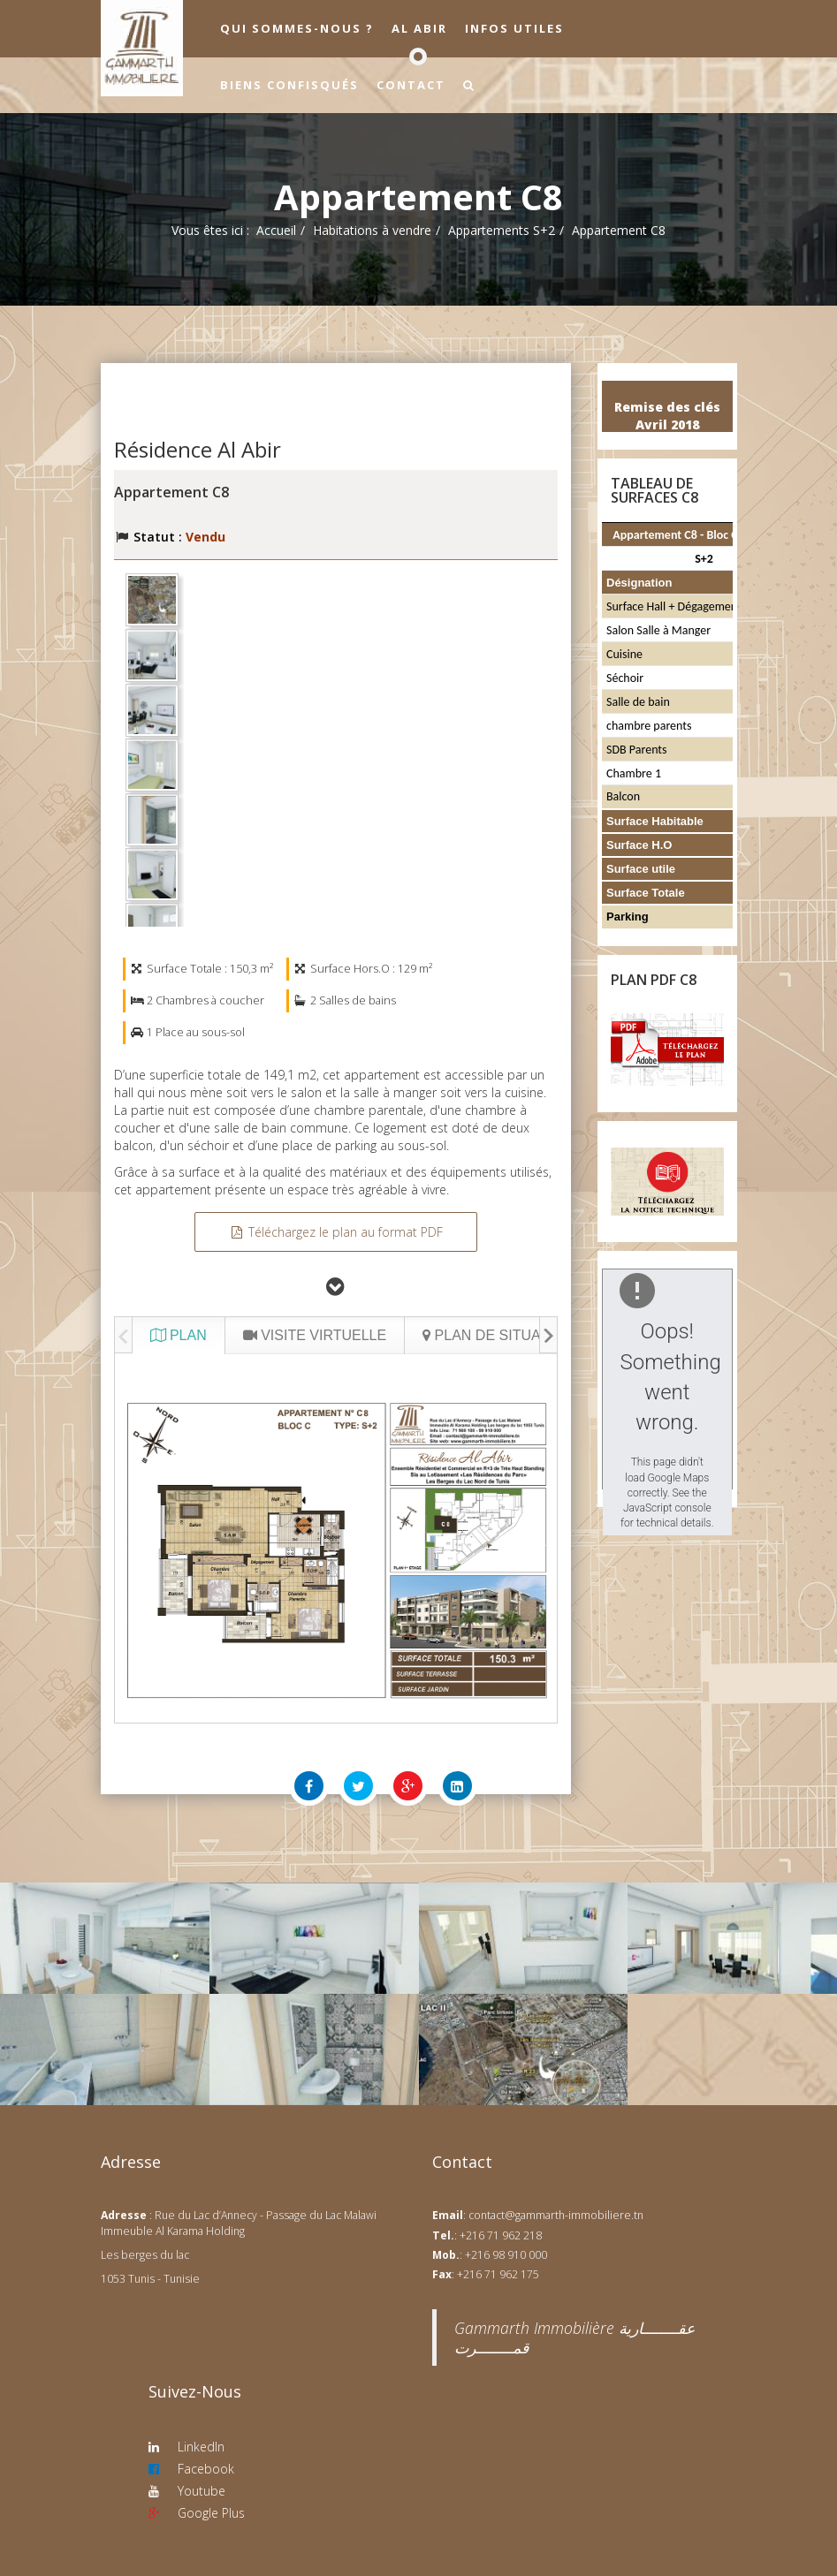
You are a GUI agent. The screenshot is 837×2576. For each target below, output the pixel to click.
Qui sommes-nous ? (297, 28)
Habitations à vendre (372, 230)
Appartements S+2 (501, 230)
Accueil (276, 230)
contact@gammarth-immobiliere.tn (555, 2215)
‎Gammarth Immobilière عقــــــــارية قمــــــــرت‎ (574, 2337)
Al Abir (419, 28)
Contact (411, 85)
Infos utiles (514, 28)
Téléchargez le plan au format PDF (336, 1232)
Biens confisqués (289, 85)
